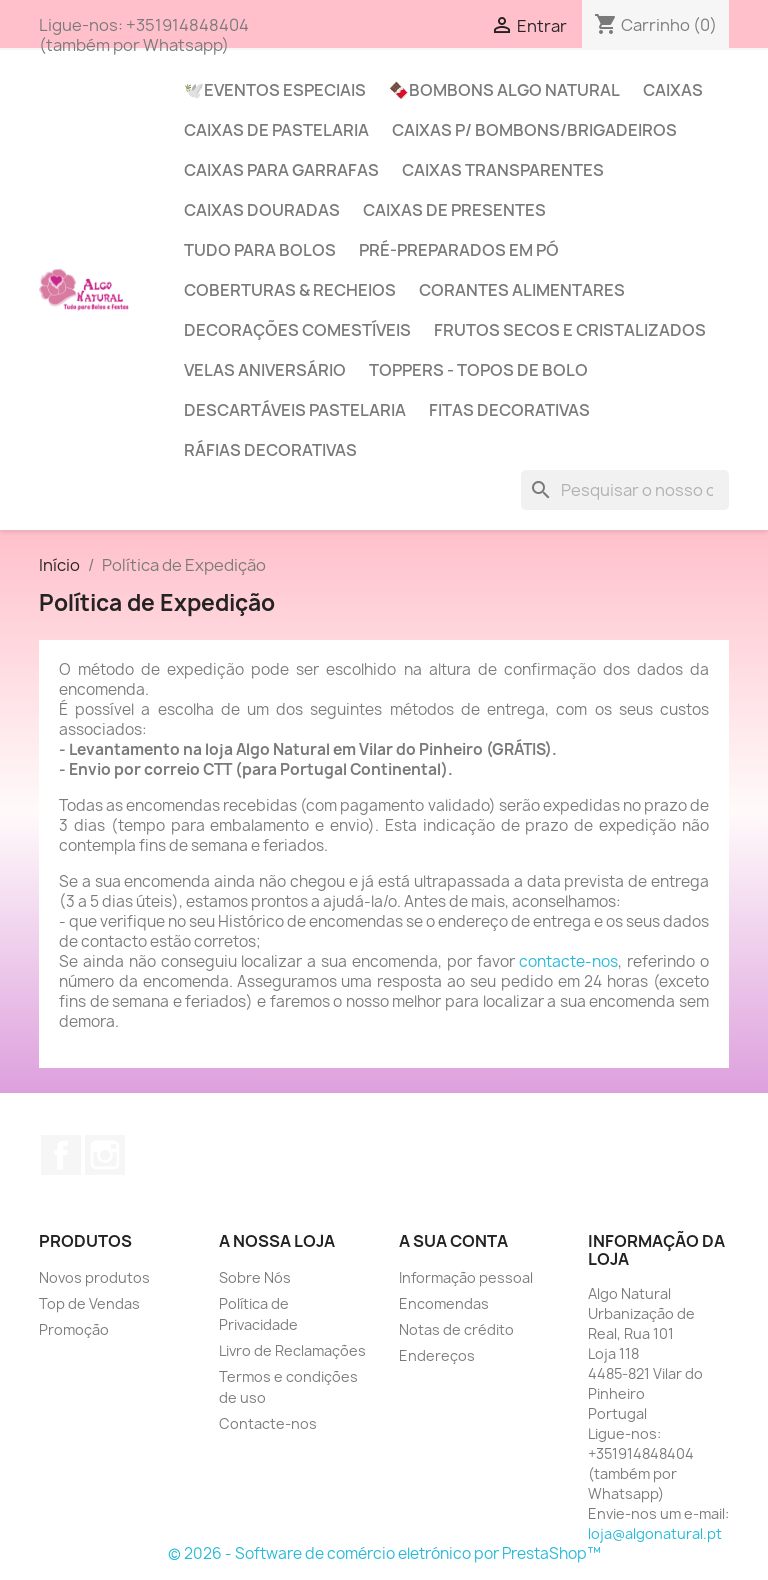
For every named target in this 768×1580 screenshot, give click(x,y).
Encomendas (444, 1303)
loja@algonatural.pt (655, 1533)
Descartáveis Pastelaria (295, 410)
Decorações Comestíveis (297, 330)
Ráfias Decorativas (270, 450)
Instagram (105, 1155)
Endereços (437, 1355)
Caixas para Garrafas (281, 170)
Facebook (61, 1155)
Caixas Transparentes (503, 170)
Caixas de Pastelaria (276, 130)
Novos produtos (94, 1277)
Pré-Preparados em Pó (459, 250)
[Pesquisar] (625, 490)
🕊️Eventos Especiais (275, 90)
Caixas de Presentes (454, 210)
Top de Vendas (89, 1303)
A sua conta (453, 1241)
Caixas (673, 90)
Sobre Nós (255, 1277)
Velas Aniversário (265, 370)
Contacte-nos (268, 1423)
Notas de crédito (456, 1329)
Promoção (74, 1329)
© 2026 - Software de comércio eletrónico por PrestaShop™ (384, 1553)
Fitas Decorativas (509, 410)
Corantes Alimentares (522, 290)
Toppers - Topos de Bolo (478, 370)
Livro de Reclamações (292, 1350)
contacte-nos (568, 961)
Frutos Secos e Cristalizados (570, 330)
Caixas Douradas (262, 210)
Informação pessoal (466, 1277)
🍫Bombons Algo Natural (504, 90)
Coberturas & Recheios (290, 290)
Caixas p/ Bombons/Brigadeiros (534, 130)
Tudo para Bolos (260, 250)
